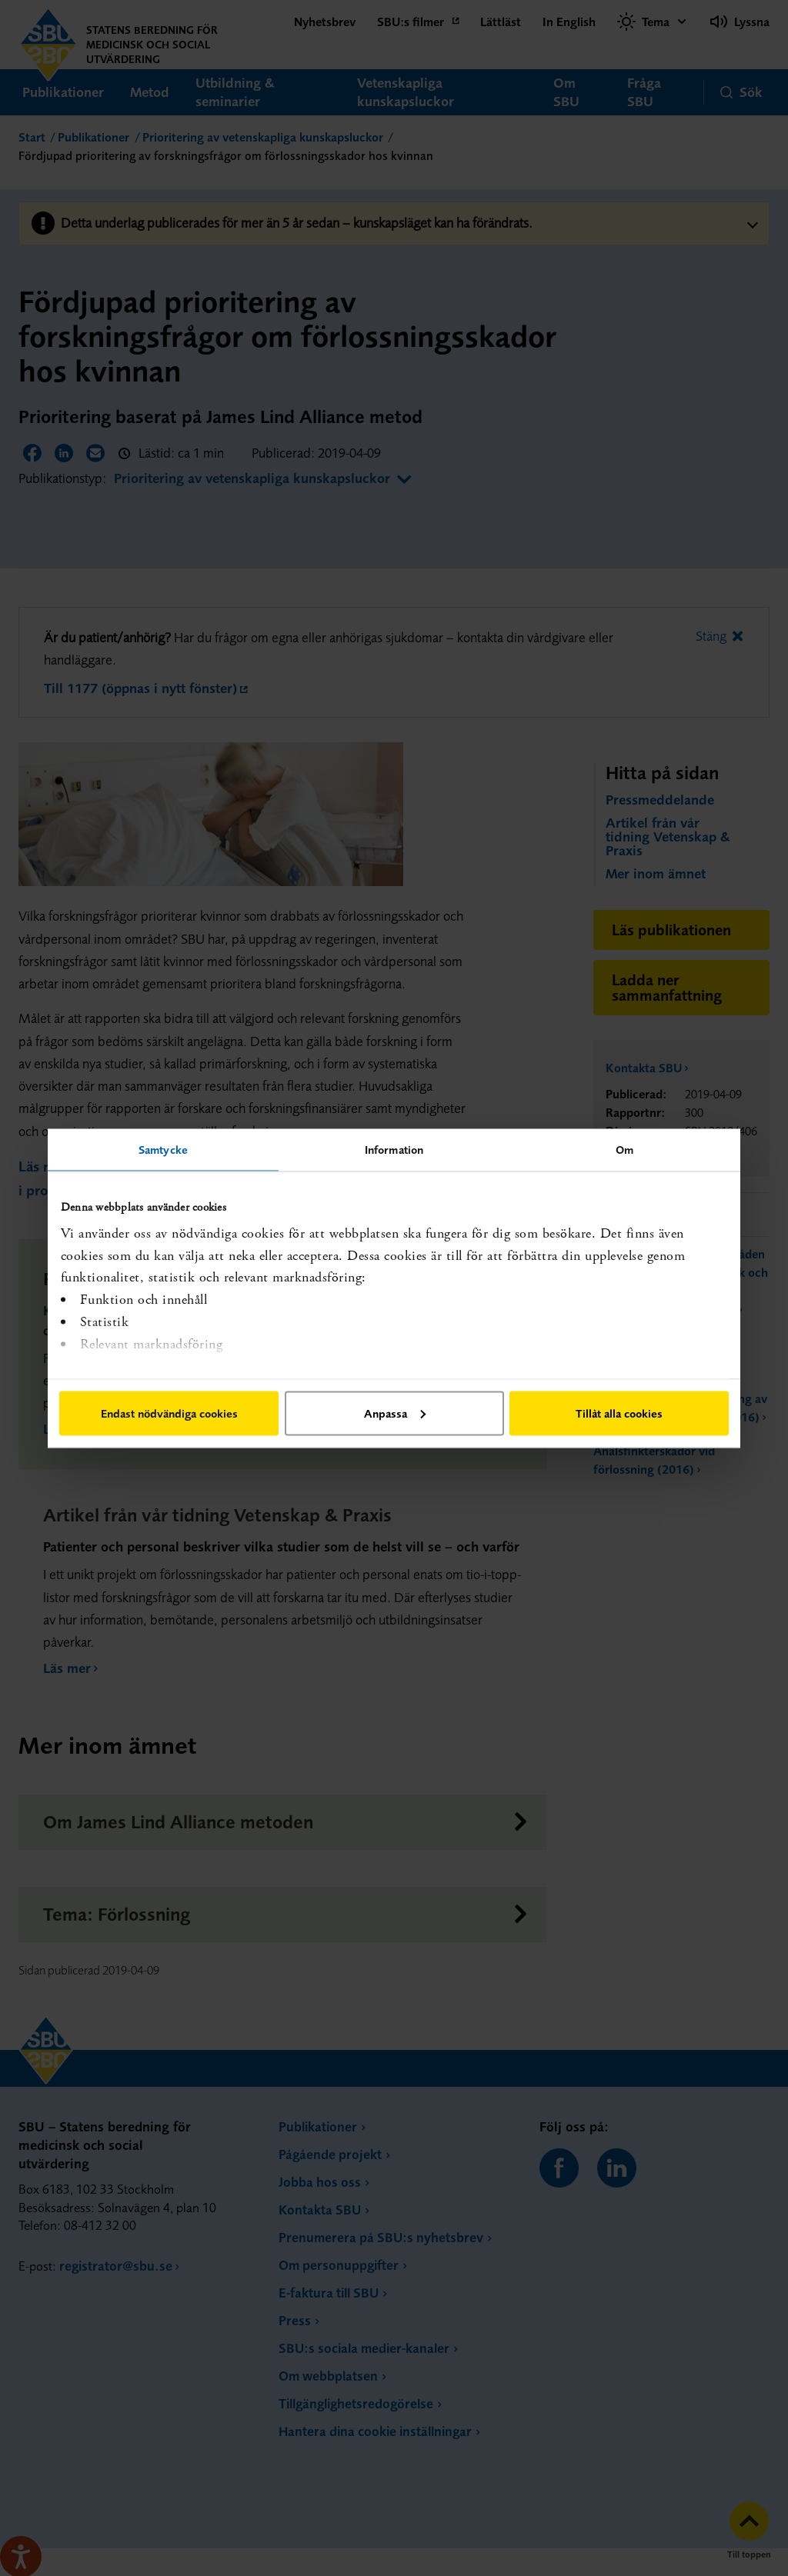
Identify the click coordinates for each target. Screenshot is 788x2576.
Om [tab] (624, 1149)
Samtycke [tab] (163, 1149)
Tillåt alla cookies (619, 1413)
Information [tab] (394, 1149)
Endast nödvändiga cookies (169, 1413)
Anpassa (395, 1413)
